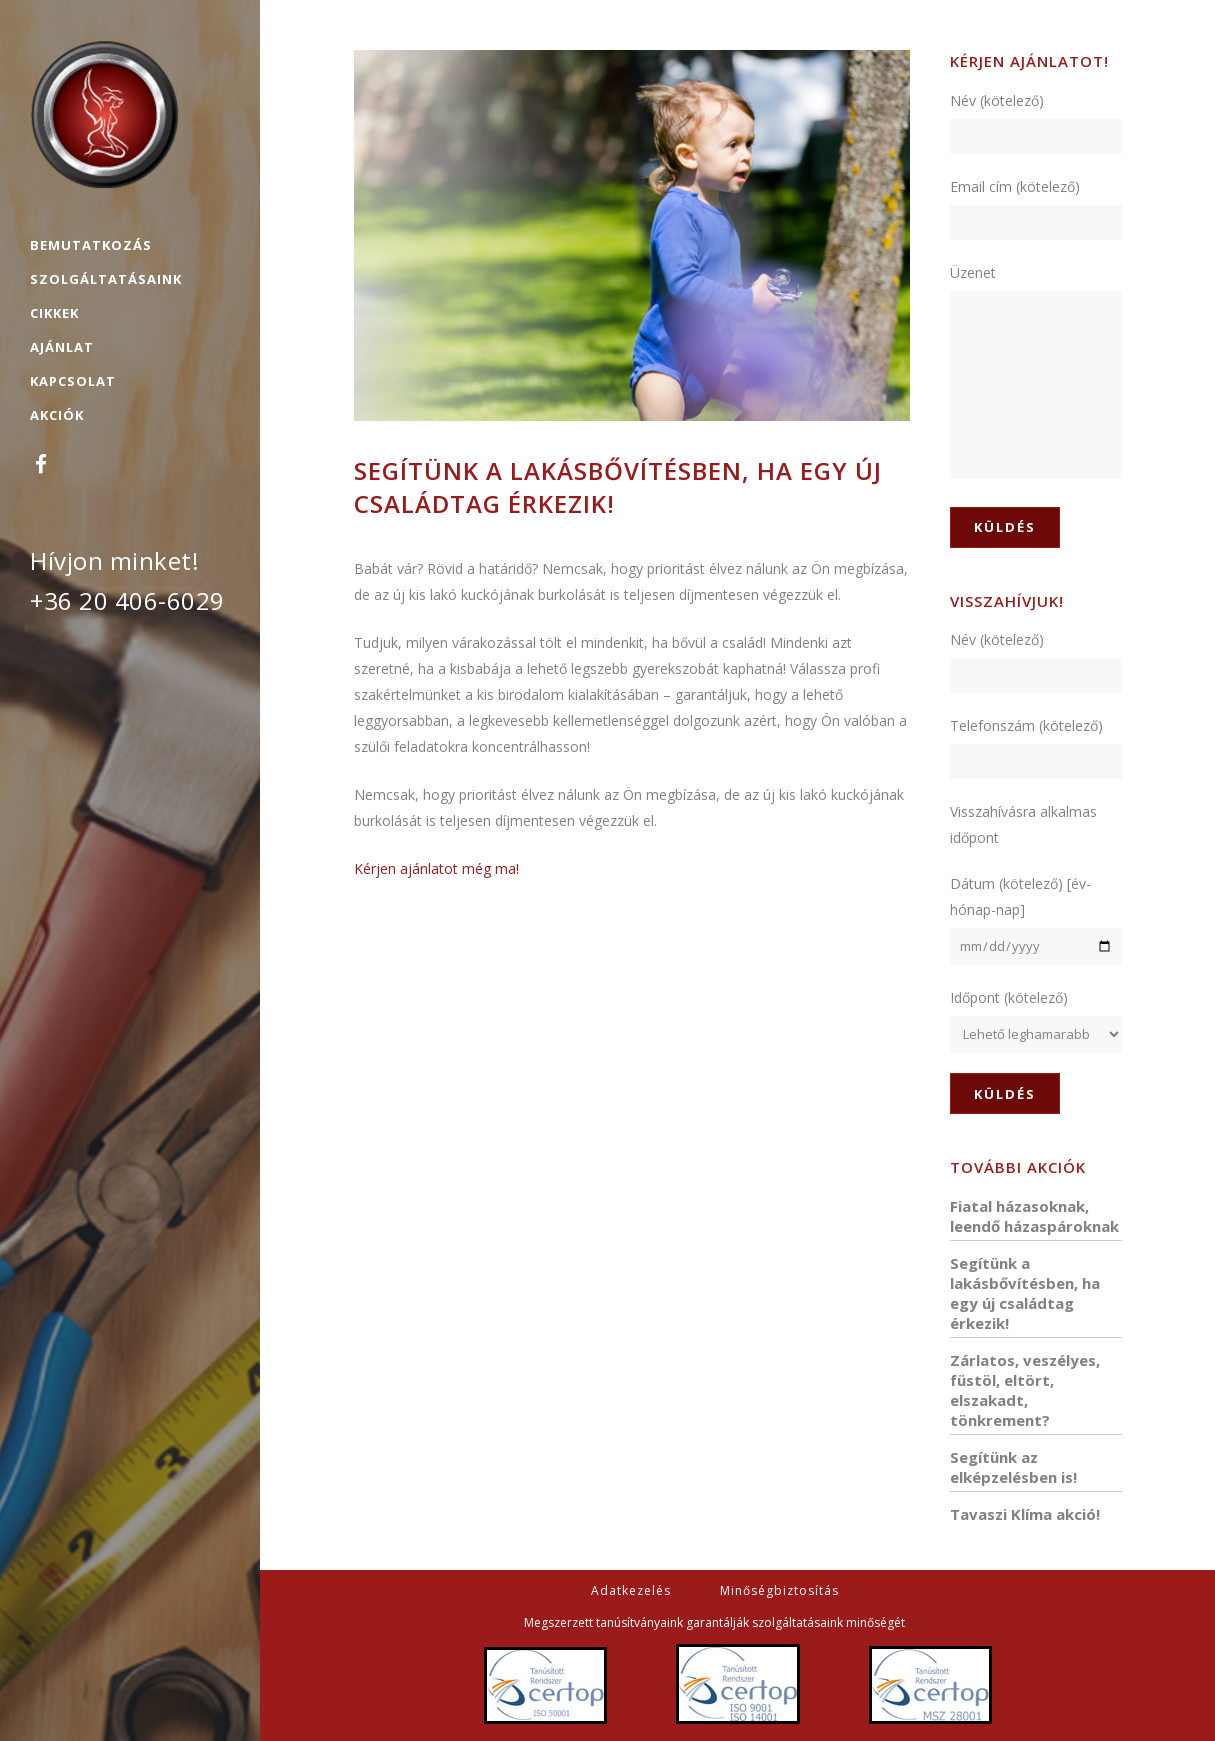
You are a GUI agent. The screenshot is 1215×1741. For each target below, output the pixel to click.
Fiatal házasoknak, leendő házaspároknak (1034, 1216)
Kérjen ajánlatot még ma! (436, 868)
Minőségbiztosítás (779, 1590)
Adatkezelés (631, 1590)
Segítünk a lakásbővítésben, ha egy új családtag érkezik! (1025, 1293)
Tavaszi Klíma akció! (1025, 1514)
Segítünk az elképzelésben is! (1013, 1467)
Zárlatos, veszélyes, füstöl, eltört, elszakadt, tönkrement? (1025, 1390)
